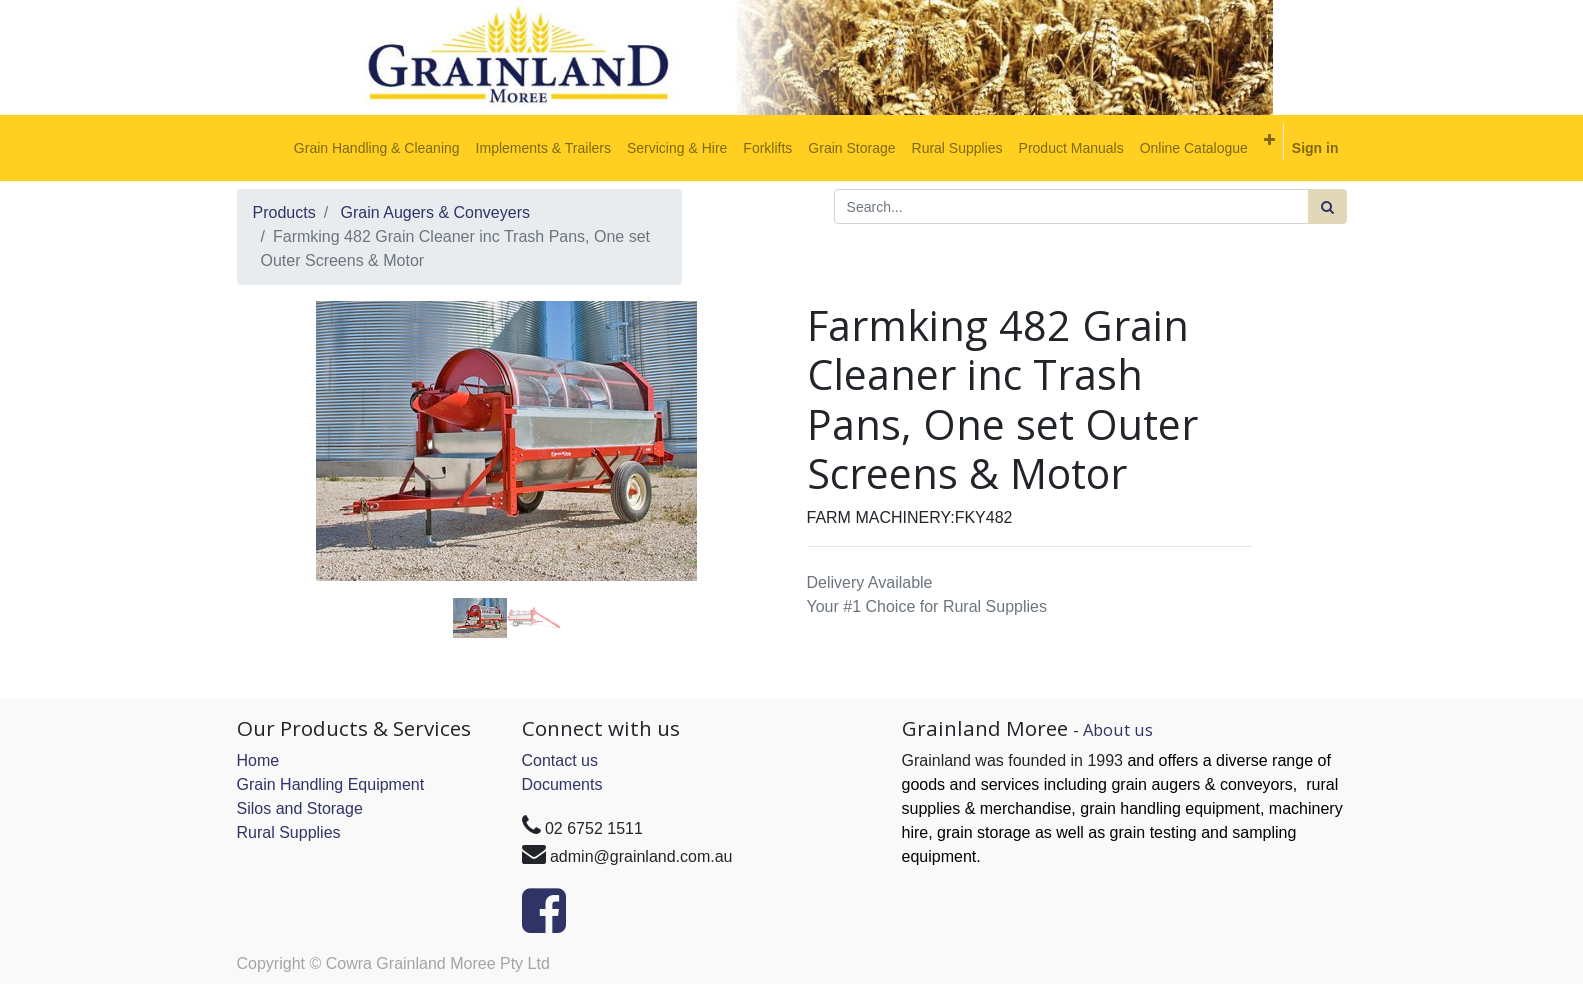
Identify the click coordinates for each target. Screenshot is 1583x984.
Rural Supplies (289, 832)
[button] (1269, 140)
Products (284, 212)
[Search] (1327, 206)
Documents (562, 784)
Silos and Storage (300, 808)
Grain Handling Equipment (331, 784)
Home (258, 760)
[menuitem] (377, 148)
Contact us (560, 760)
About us (1118, 729)
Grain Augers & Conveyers (435, 212)
